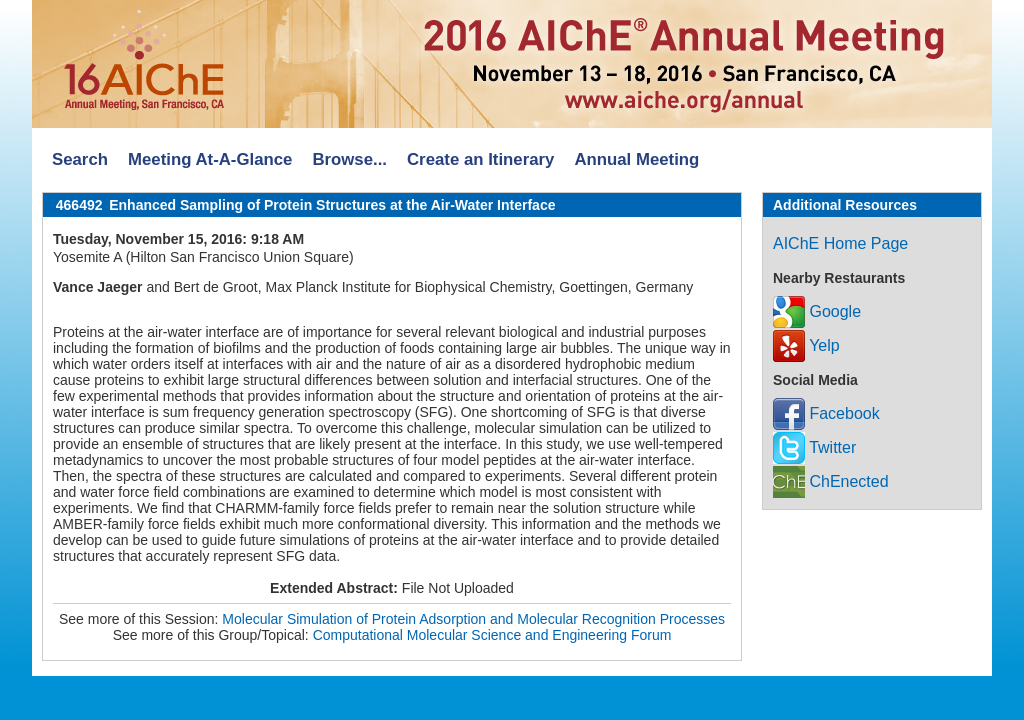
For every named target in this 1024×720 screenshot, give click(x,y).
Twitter (814, 447)
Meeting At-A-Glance (210, 159)
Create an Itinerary (480, 159)
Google (817, 311)
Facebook (826, 413)
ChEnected (831, 481)
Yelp (806, 345)
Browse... (349, 159)
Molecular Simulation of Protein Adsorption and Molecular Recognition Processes (473, 619)
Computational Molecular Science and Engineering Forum (492, 635)
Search (80, 159)
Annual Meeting (636, 159)
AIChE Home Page (840, 243)
